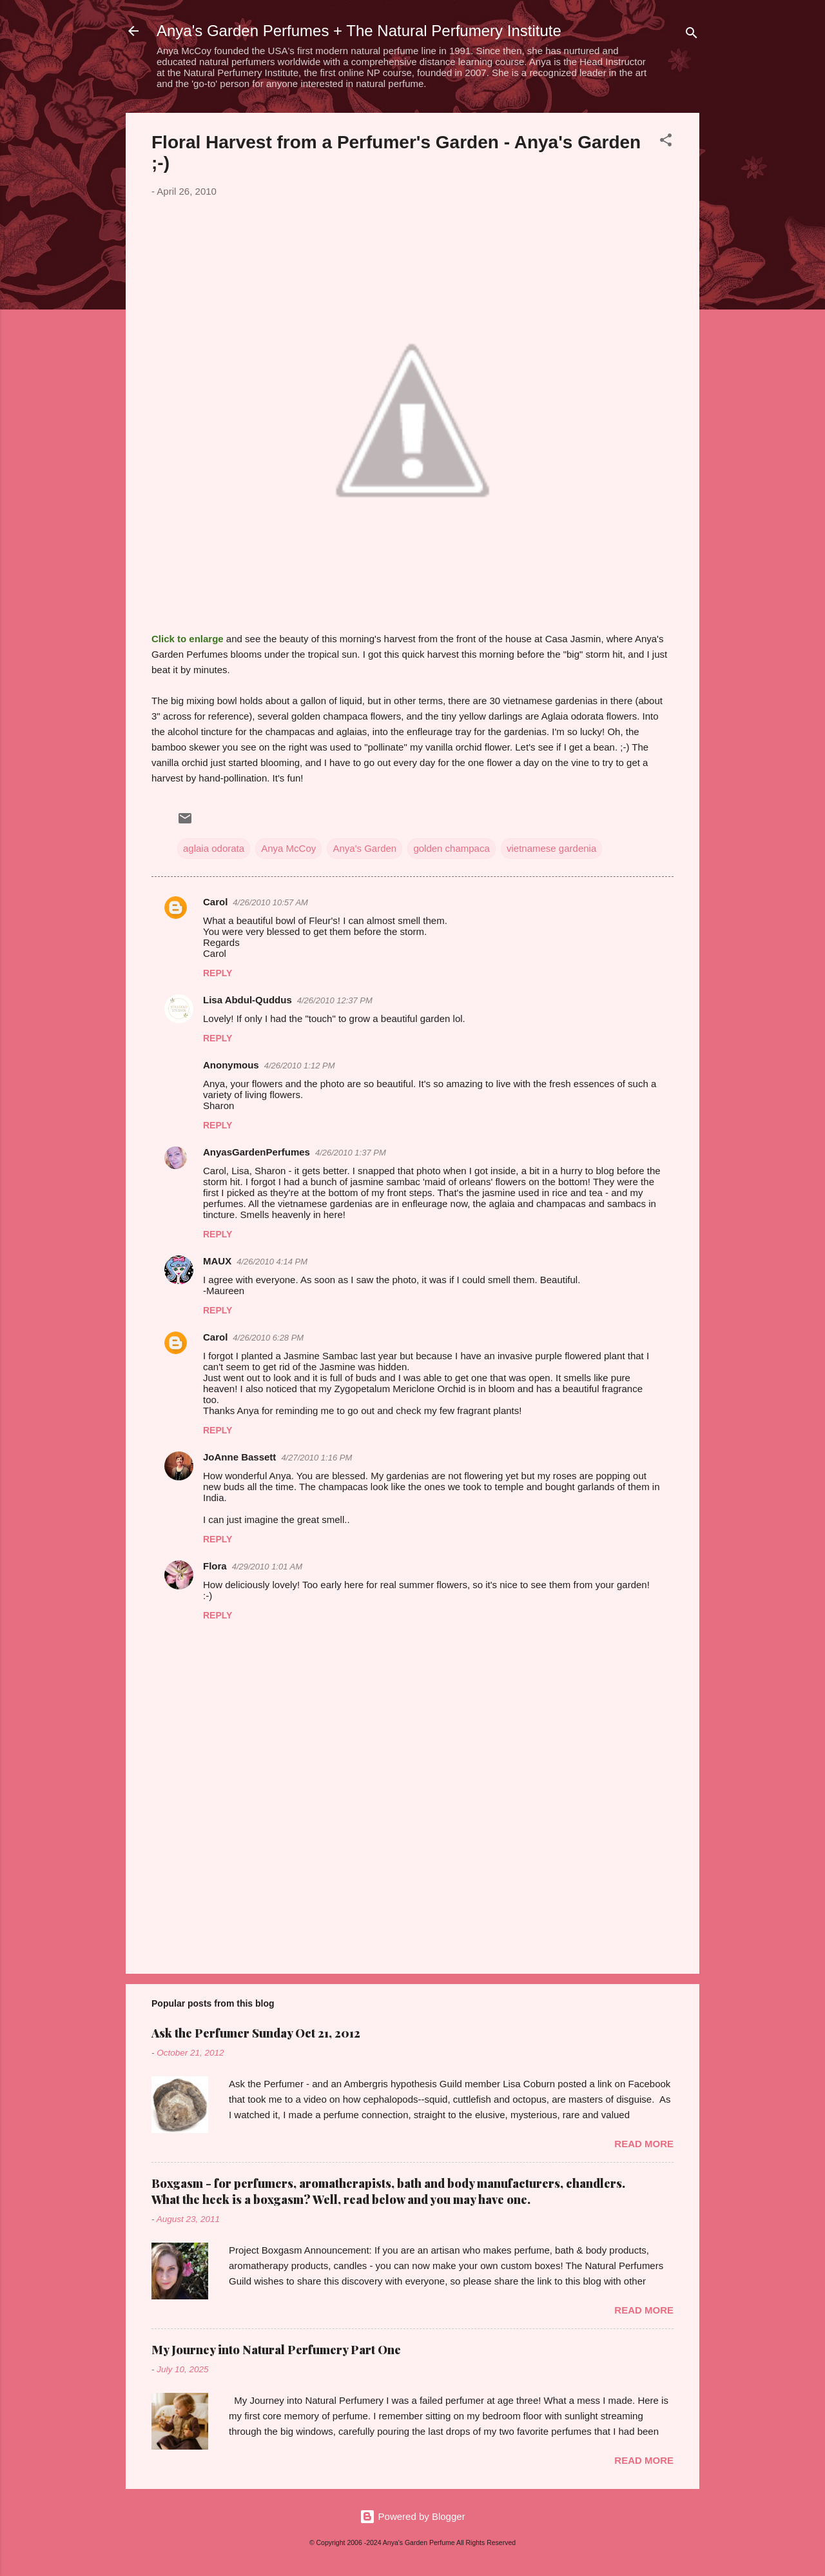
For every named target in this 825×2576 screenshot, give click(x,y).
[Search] (691, 35)
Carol (215, 901)
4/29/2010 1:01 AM (267, 1566)
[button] (666, 142)
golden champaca (451, 848)
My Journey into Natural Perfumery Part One (276, 2349)
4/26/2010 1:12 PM (299, 1065)
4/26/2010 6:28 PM (268, 1337)
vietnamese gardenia (551, 848)
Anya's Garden (364, 848)
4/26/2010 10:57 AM (270, 902)
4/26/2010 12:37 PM (335, 1000)
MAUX (217, 1260)
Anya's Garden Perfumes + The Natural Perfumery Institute (359, 30)
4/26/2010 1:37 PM (350, 1152)
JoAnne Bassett (239, 1456)
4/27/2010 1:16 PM (316, 1457)
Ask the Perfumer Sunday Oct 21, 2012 (255, 2033)
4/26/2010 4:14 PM (272, 1261)
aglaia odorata (213, 848)
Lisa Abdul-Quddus (247, 999)
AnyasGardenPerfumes (256, 1151)
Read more (644, 2143)
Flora (215, 1565)
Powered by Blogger (412, 2516)
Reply (217, 973)
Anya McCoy (288, 848)
